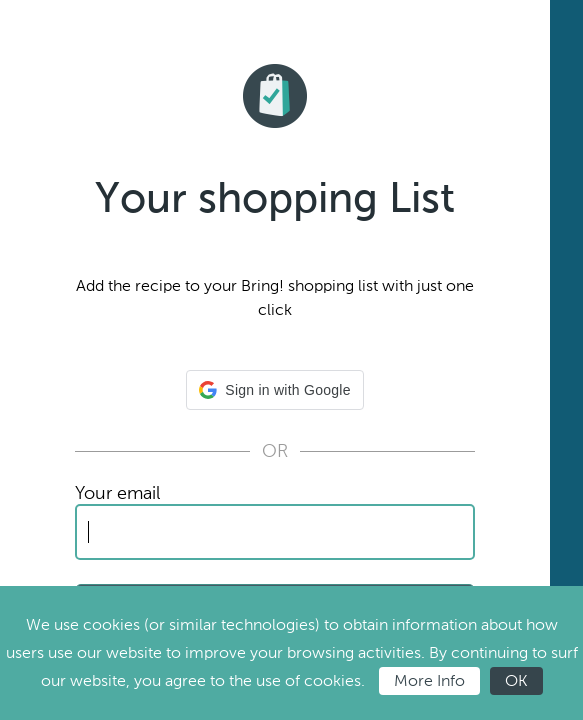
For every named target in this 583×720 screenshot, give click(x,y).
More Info (429, 680)
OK (516, 680)
